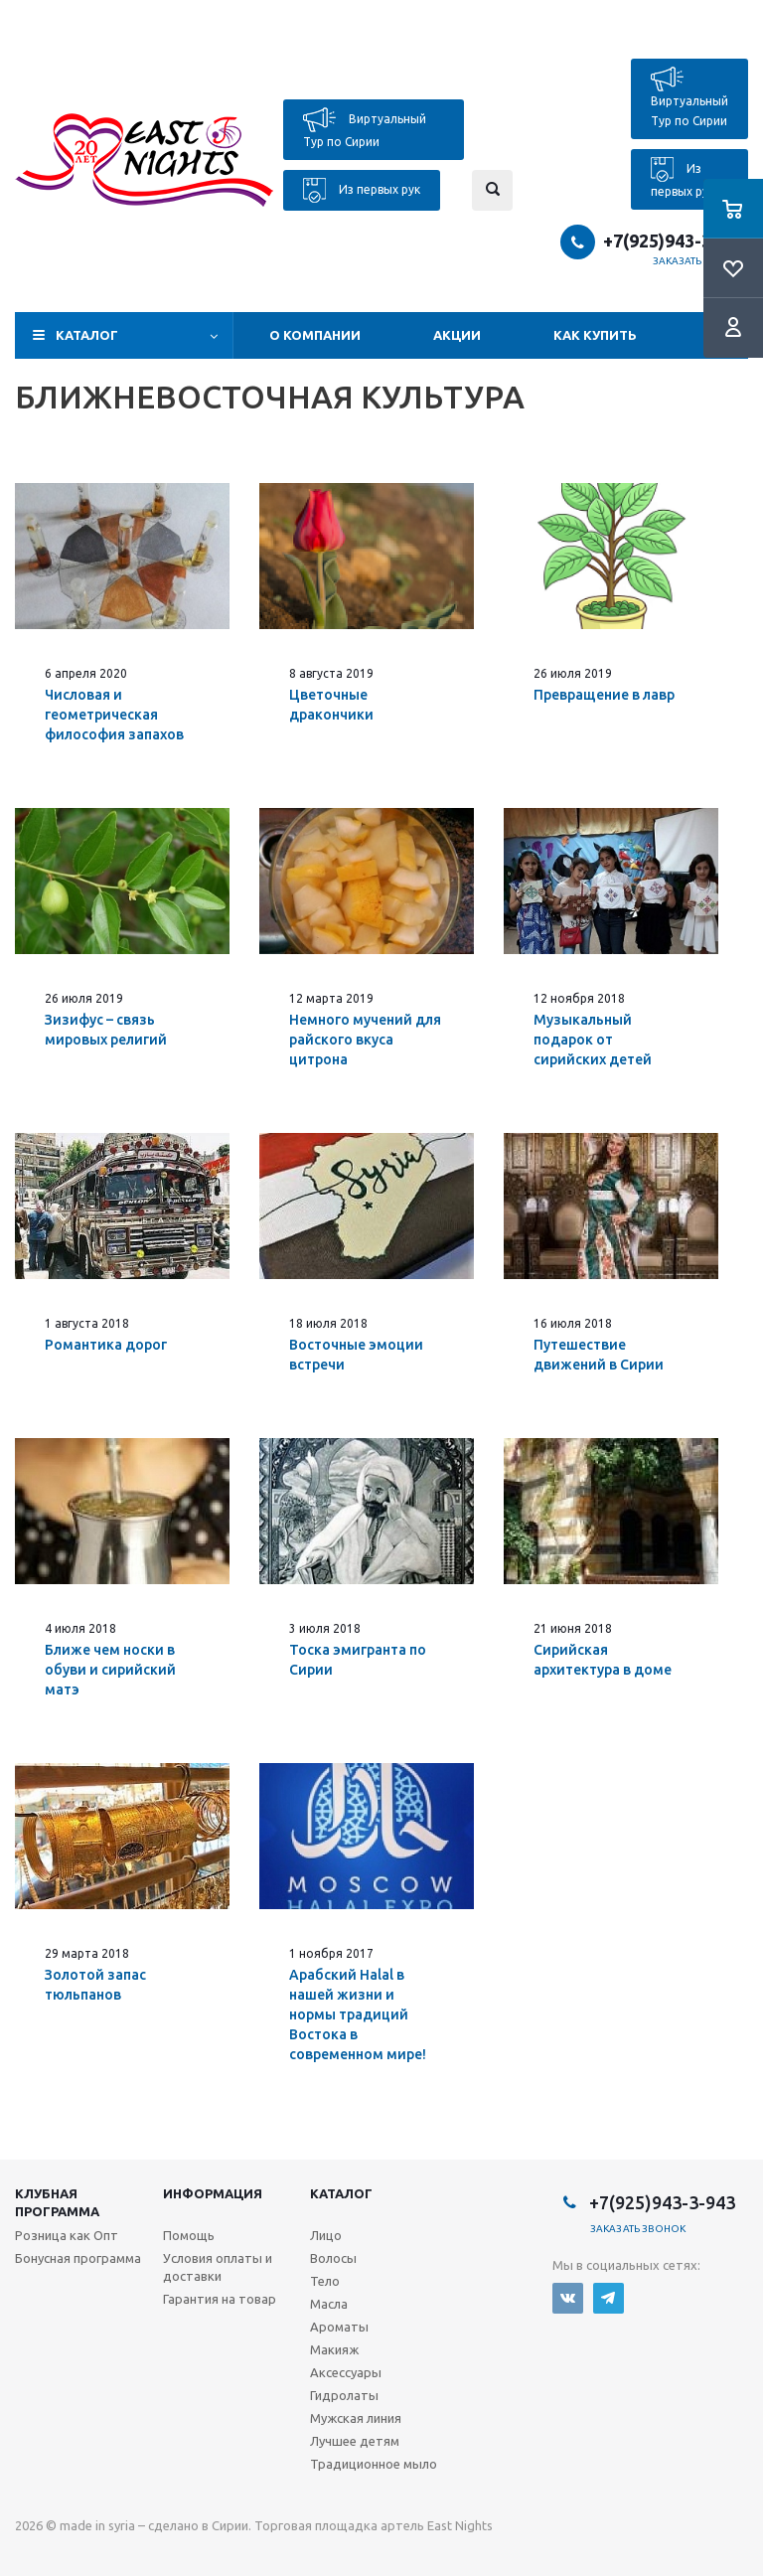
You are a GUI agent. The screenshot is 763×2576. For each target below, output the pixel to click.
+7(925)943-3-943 (675, 240)
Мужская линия (355, 2418)
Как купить (595, 335)
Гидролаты (344, 2395)
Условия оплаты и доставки (217, 2267)
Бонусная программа (78, 2258)
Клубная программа (57, 2202)
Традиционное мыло (373, 2464)
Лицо (326, 2235)
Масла (329, 2304)
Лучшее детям (354, 2441)
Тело (325, 2281)
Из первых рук (361, 190)
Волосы (333, 2258)
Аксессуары (346, 2372)
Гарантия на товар (219, 2299)
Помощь (189, 2235)
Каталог (87, 335)
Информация (212, 2193)
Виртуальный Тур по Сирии (364, 127)
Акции (457, 335)
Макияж (334, 2349)
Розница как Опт (66, 2235)
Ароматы (339, 2327)
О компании (315, 335)
